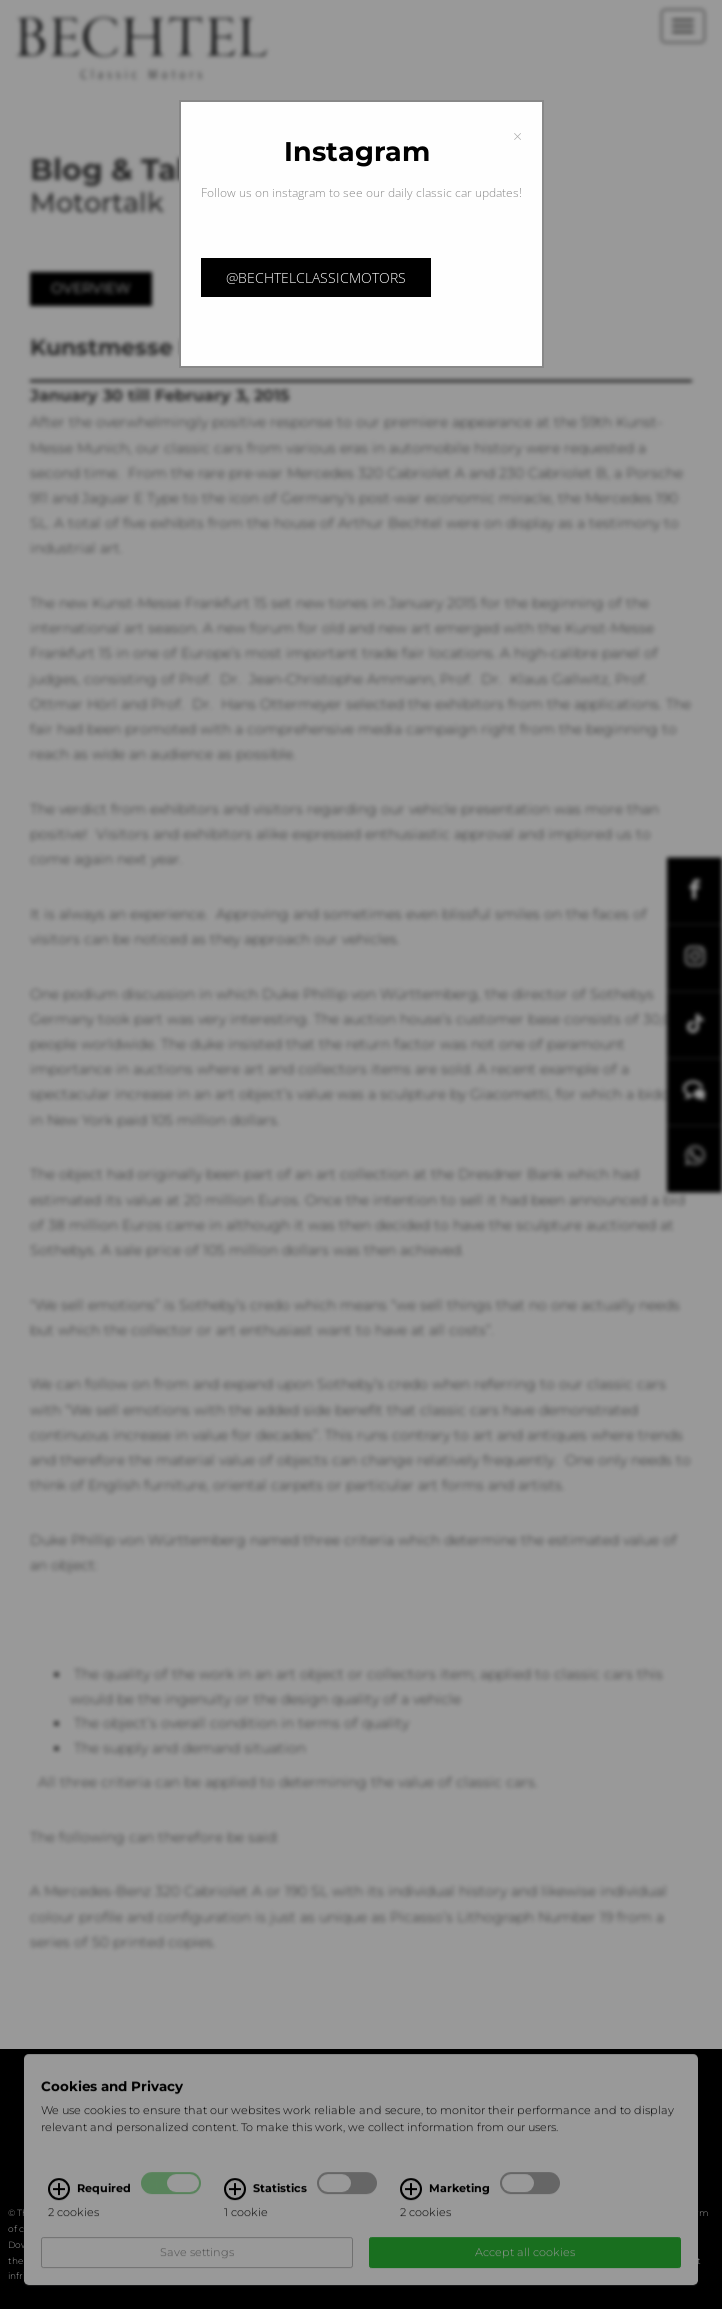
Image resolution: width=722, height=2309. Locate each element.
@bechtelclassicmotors (316, 277)
